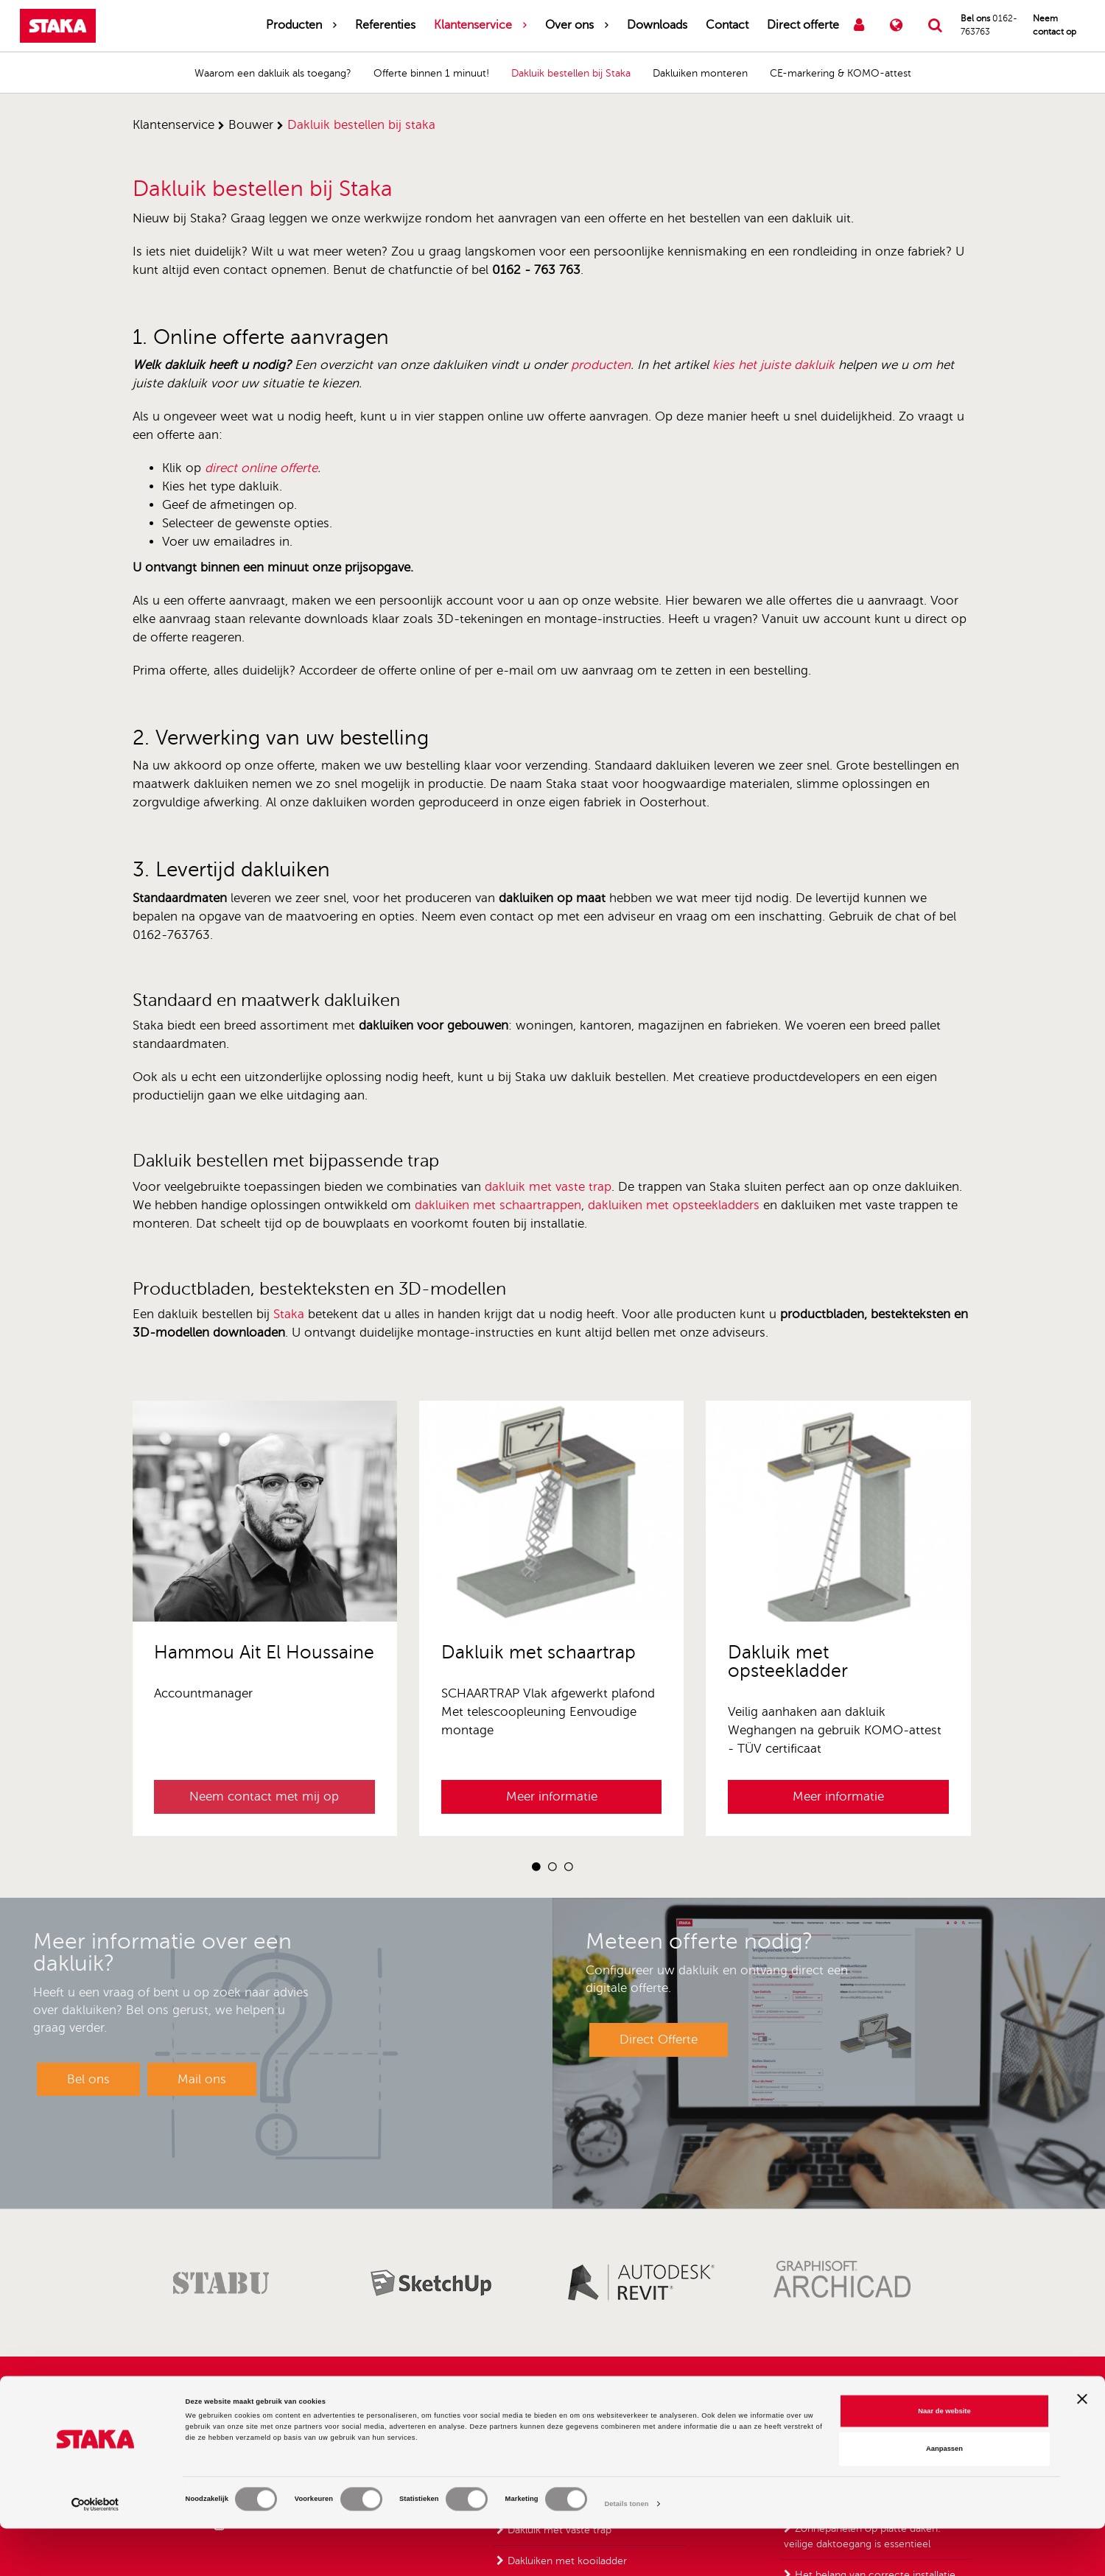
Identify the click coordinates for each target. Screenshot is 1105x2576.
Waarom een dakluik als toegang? (272, 73)
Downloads (657, 25)
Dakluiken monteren (700, 73)
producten (601, 365)
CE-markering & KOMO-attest (840, 73)
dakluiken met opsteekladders (674, 1205)
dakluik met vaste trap (548, 1187)
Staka (288, 1314)
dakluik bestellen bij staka (361, 125)
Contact (727, 25)
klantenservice (173, 125)
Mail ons (202, 2079)
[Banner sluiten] (1082, 2446)
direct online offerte (261, 468)
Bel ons (88, 2079)
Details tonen (626, 2551)
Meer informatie (551, 1796)
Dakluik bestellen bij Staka (571, 73)
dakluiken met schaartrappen (498, 1205)
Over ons (569, 25)
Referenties (385, 25)
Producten (294, 25)
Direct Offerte (659, 2040)
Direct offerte (803, 25)
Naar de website (944, 2458)
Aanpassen (944, 2496)
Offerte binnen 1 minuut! (431, 73)
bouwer (250, 125)
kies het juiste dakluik (773, 365)
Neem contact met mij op (264, 1796)
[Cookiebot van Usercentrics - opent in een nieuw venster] (95, 2551)
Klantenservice (473, 25)
